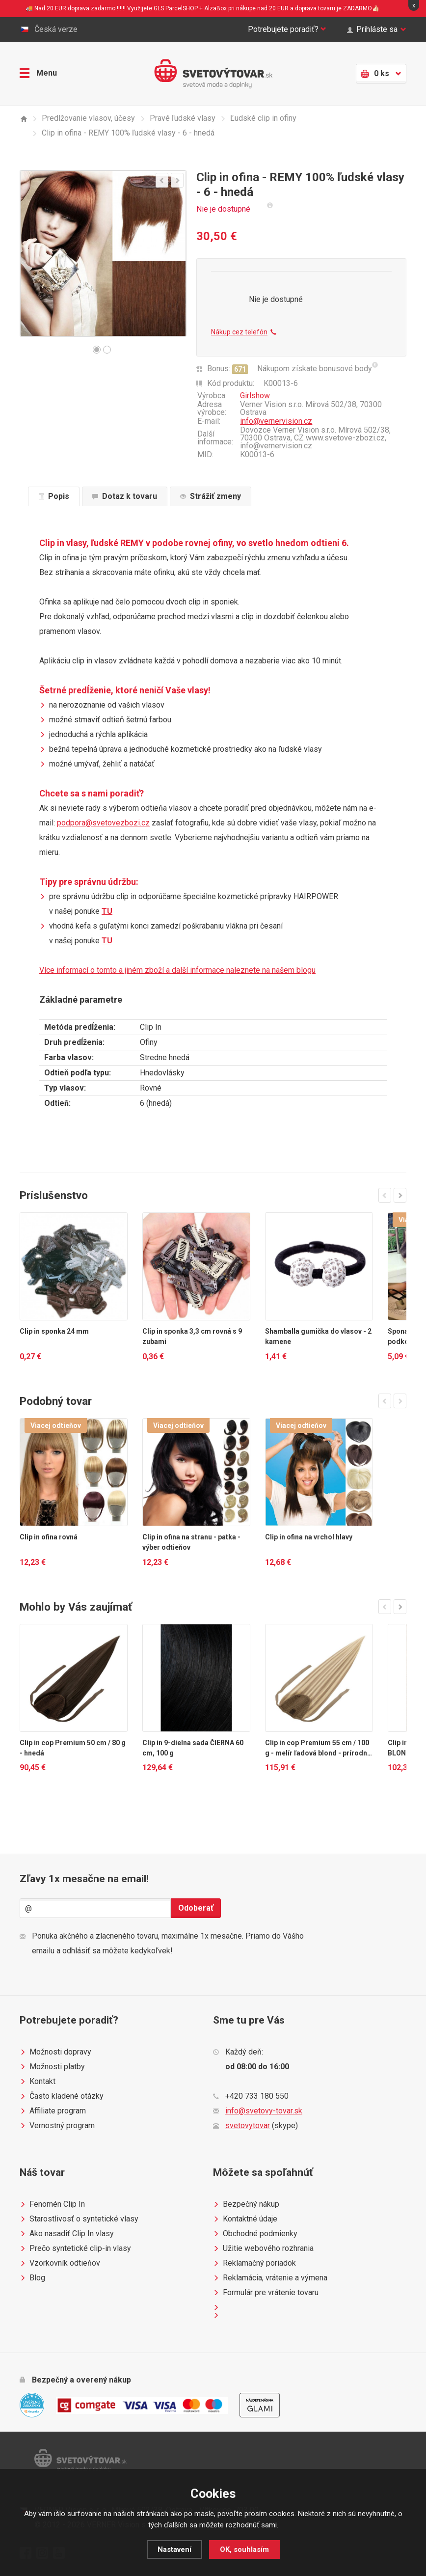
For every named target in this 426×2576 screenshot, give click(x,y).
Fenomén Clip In (52, 2204)
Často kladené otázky (62, 2096)
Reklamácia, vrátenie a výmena (270, 2278)
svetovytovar (247, 2125)
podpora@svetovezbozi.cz (103, 822)
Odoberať (195, 1908)
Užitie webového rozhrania (263, 2248)
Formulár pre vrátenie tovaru (266, 2292)
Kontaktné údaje (245, 2219)
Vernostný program (57, 2125)
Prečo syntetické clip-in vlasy (75, 2248)
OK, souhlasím (244, 2549)
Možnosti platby (52, 2066)
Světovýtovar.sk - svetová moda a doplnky (213, 73)
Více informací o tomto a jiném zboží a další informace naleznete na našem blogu (177, 970)
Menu (38, 73)
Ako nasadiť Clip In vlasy (67, 2233)
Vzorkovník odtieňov (60, 2263)
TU (107, 911)
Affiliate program (53, 2111)
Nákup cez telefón (243, 332)
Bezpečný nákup (246, 2204)
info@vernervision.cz (276, 421)
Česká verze (49, 29)
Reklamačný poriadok (254, 2263)
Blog (32, 2278)
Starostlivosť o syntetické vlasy (79, 2219)
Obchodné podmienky (255, 2233)
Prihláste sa (376, 29)
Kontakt (37, 2081)
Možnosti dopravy (55, 2052)
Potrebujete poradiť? (287, 29)
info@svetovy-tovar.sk (263, 2110)
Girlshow (255, 395)
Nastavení (174, 2549)
